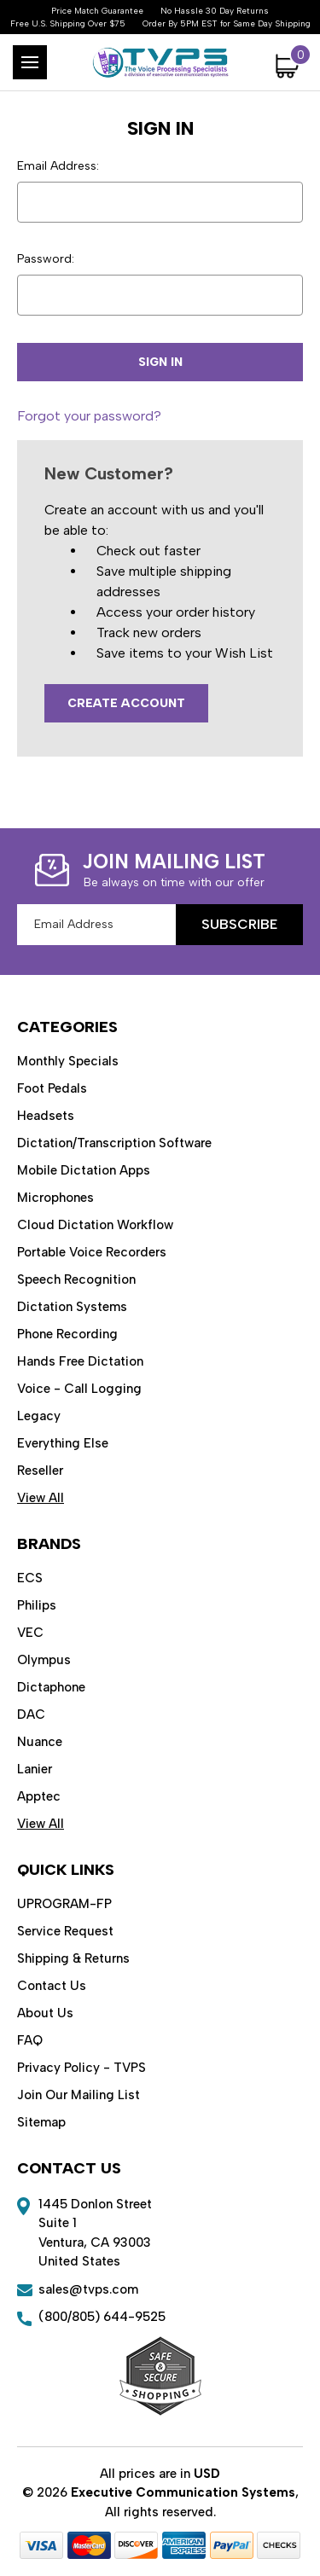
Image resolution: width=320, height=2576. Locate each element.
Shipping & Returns (73, 1958)
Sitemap (41, 2122)
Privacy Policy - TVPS (81, 2067)
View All (40, 1498)
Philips (36, 1605)
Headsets (45, 1115)
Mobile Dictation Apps (83, 1170)
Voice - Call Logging (79, 1388)
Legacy (39, 1416)
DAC (31, 1714)
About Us (45, 2013)
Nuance (39, 1741)
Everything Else (62, 1443)
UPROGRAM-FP (64, 1904)
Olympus (44, 1660)
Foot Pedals (52, 1088)
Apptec (39, 1796)
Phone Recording (67, 1334)
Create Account (126, 703)
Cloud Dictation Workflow (95, 1225)
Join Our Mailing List (78, 2095)
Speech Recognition (76, 1279)
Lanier (34, 1769)
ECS (30, 1578)
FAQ (30, 2040)
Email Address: (58, 166)
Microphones (55, 1197)
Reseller (40, 1470)
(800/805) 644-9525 (102, 2316)
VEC (30, 1632)
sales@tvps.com (88, 2289)
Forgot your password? (89, 416)
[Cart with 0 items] (289, 66)
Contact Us (51, 1985)
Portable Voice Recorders (91, 1252)
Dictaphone (51, 1687)
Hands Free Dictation (80, 1361)
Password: (45, 259)
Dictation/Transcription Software (114, 1143)
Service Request (65, 1931)
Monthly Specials (68, 1061)
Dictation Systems (72, 1306)
